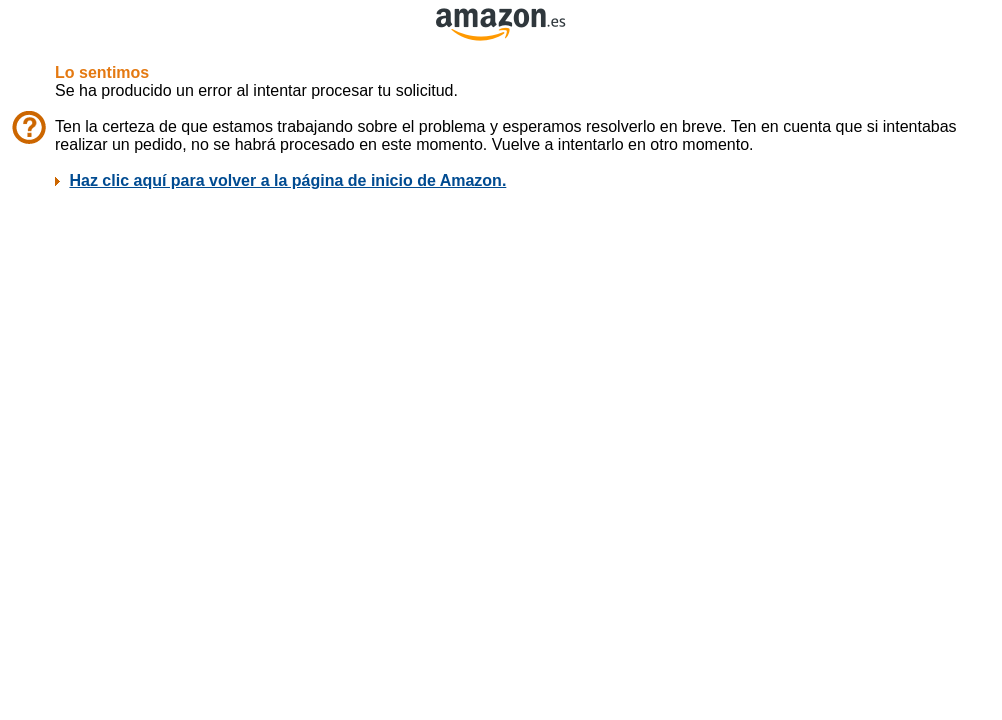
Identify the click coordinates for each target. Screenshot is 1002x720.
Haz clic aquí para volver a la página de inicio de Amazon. (287, 180)
